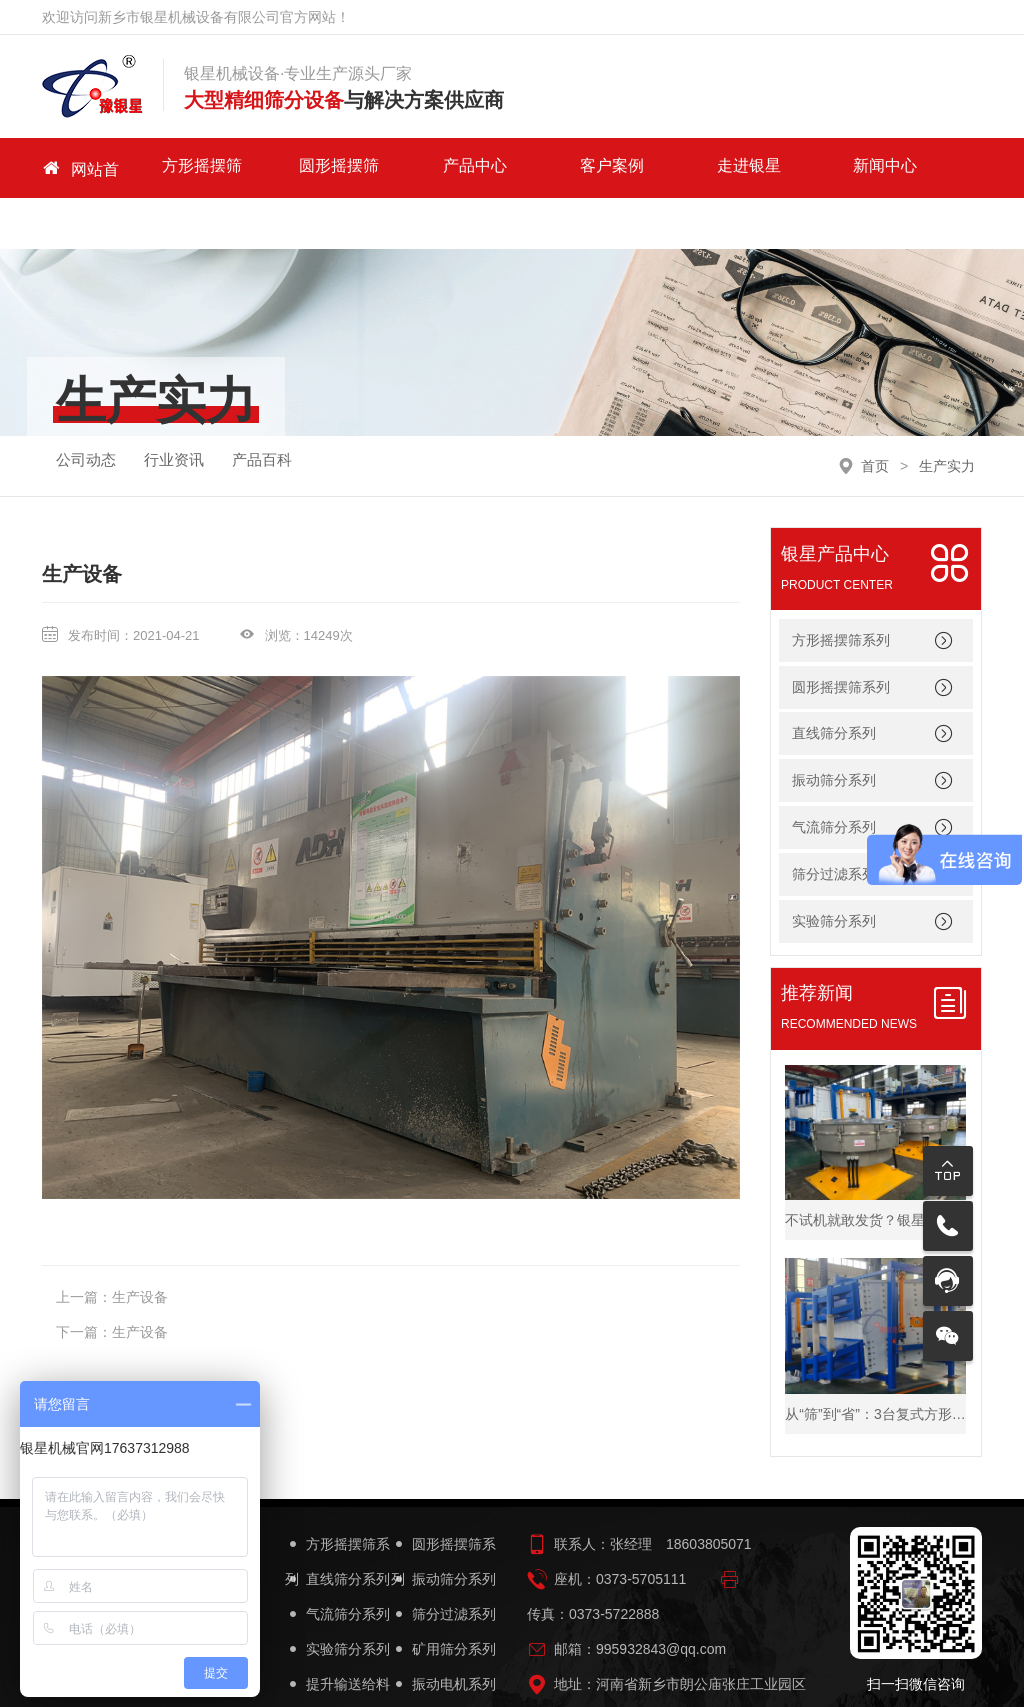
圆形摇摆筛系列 (841, 635)
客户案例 (507, 167)
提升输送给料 (337, 1633)
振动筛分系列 (834, 729)
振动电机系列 (443, 1633)
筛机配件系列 (337, 1668)
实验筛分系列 (337, 1598)
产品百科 (262, 413)
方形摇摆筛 (187, 167)
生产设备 (140, 1246)
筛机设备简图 (443, 1668)
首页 (875, 414)
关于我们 (827, 167)
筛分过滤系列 (443, 1563)
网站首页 (80, 168)
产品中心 (400, 167)
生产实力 (947, 414)
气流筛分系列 (834, 776)
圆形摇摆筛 (294, 167)
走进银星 (614, 167)
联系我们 (934, 167)
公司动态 (86, 413)
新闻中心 (720, 167)
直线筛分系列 (834, 682)
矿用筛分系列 (443, 1598)
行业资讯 (174, 413)
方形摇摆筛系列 (841, 589)
